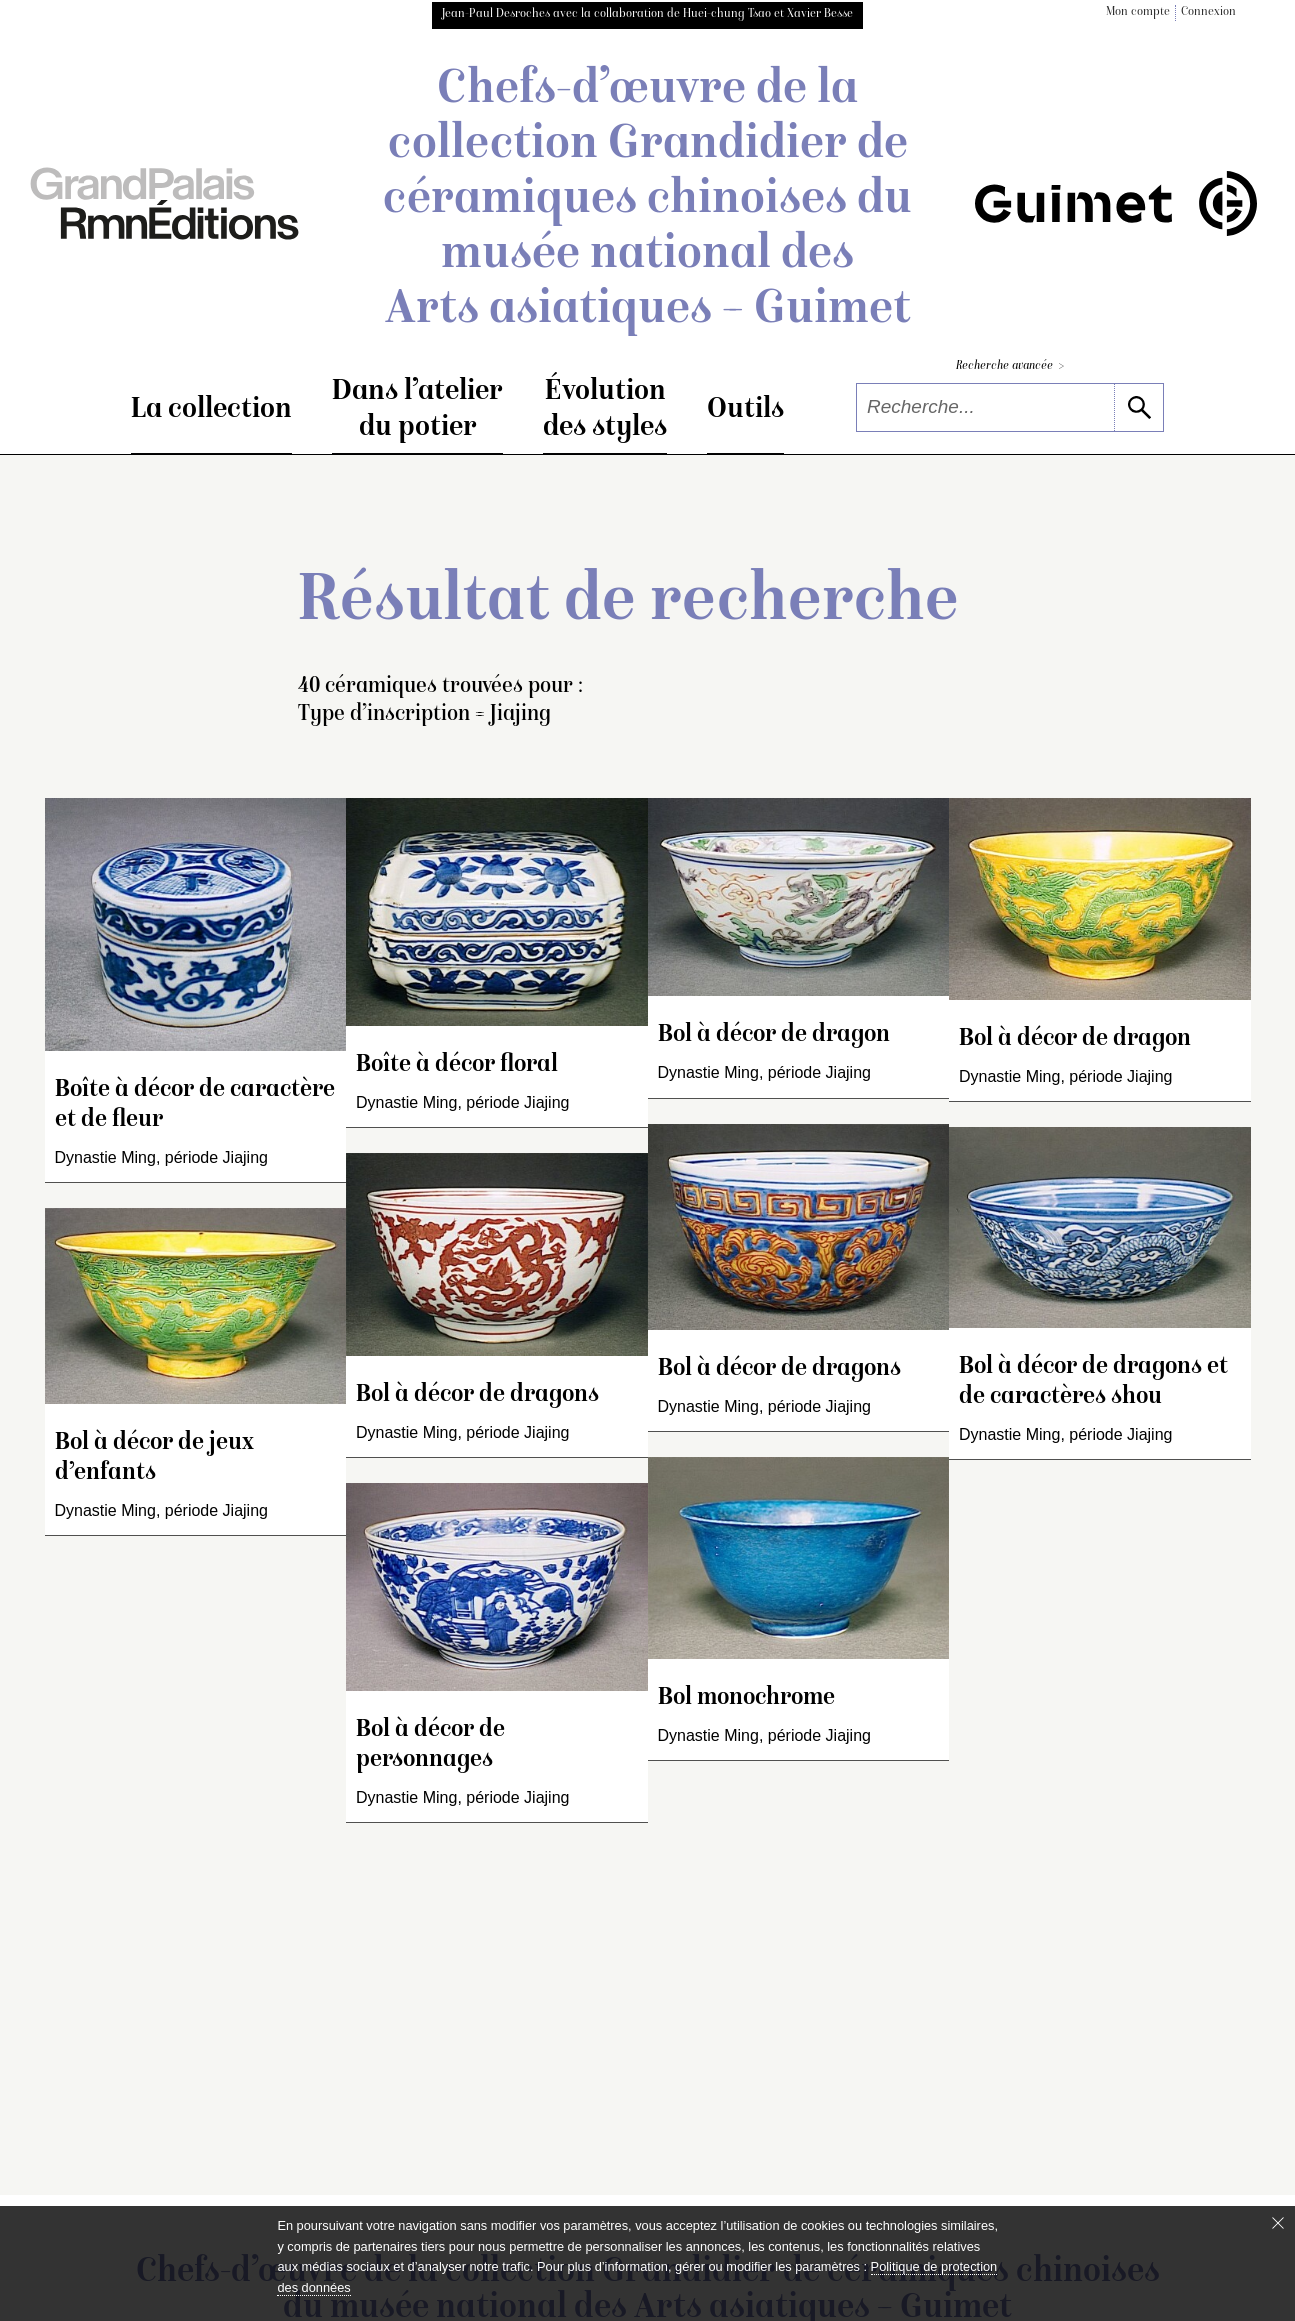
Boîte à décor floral (457, 1065)
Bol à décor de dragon (774, 1035)
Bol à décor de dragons (477, 1395)
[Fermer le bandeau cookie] (1278, 2223)
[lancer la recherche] (1138, 407)
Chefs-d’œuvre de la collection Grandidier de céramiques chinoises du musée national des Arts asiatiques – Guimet (647, 201)
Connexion (1208, 12)
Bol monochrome (746, 1698)
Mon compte (1138, 12)
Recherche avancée (1010, 366)
